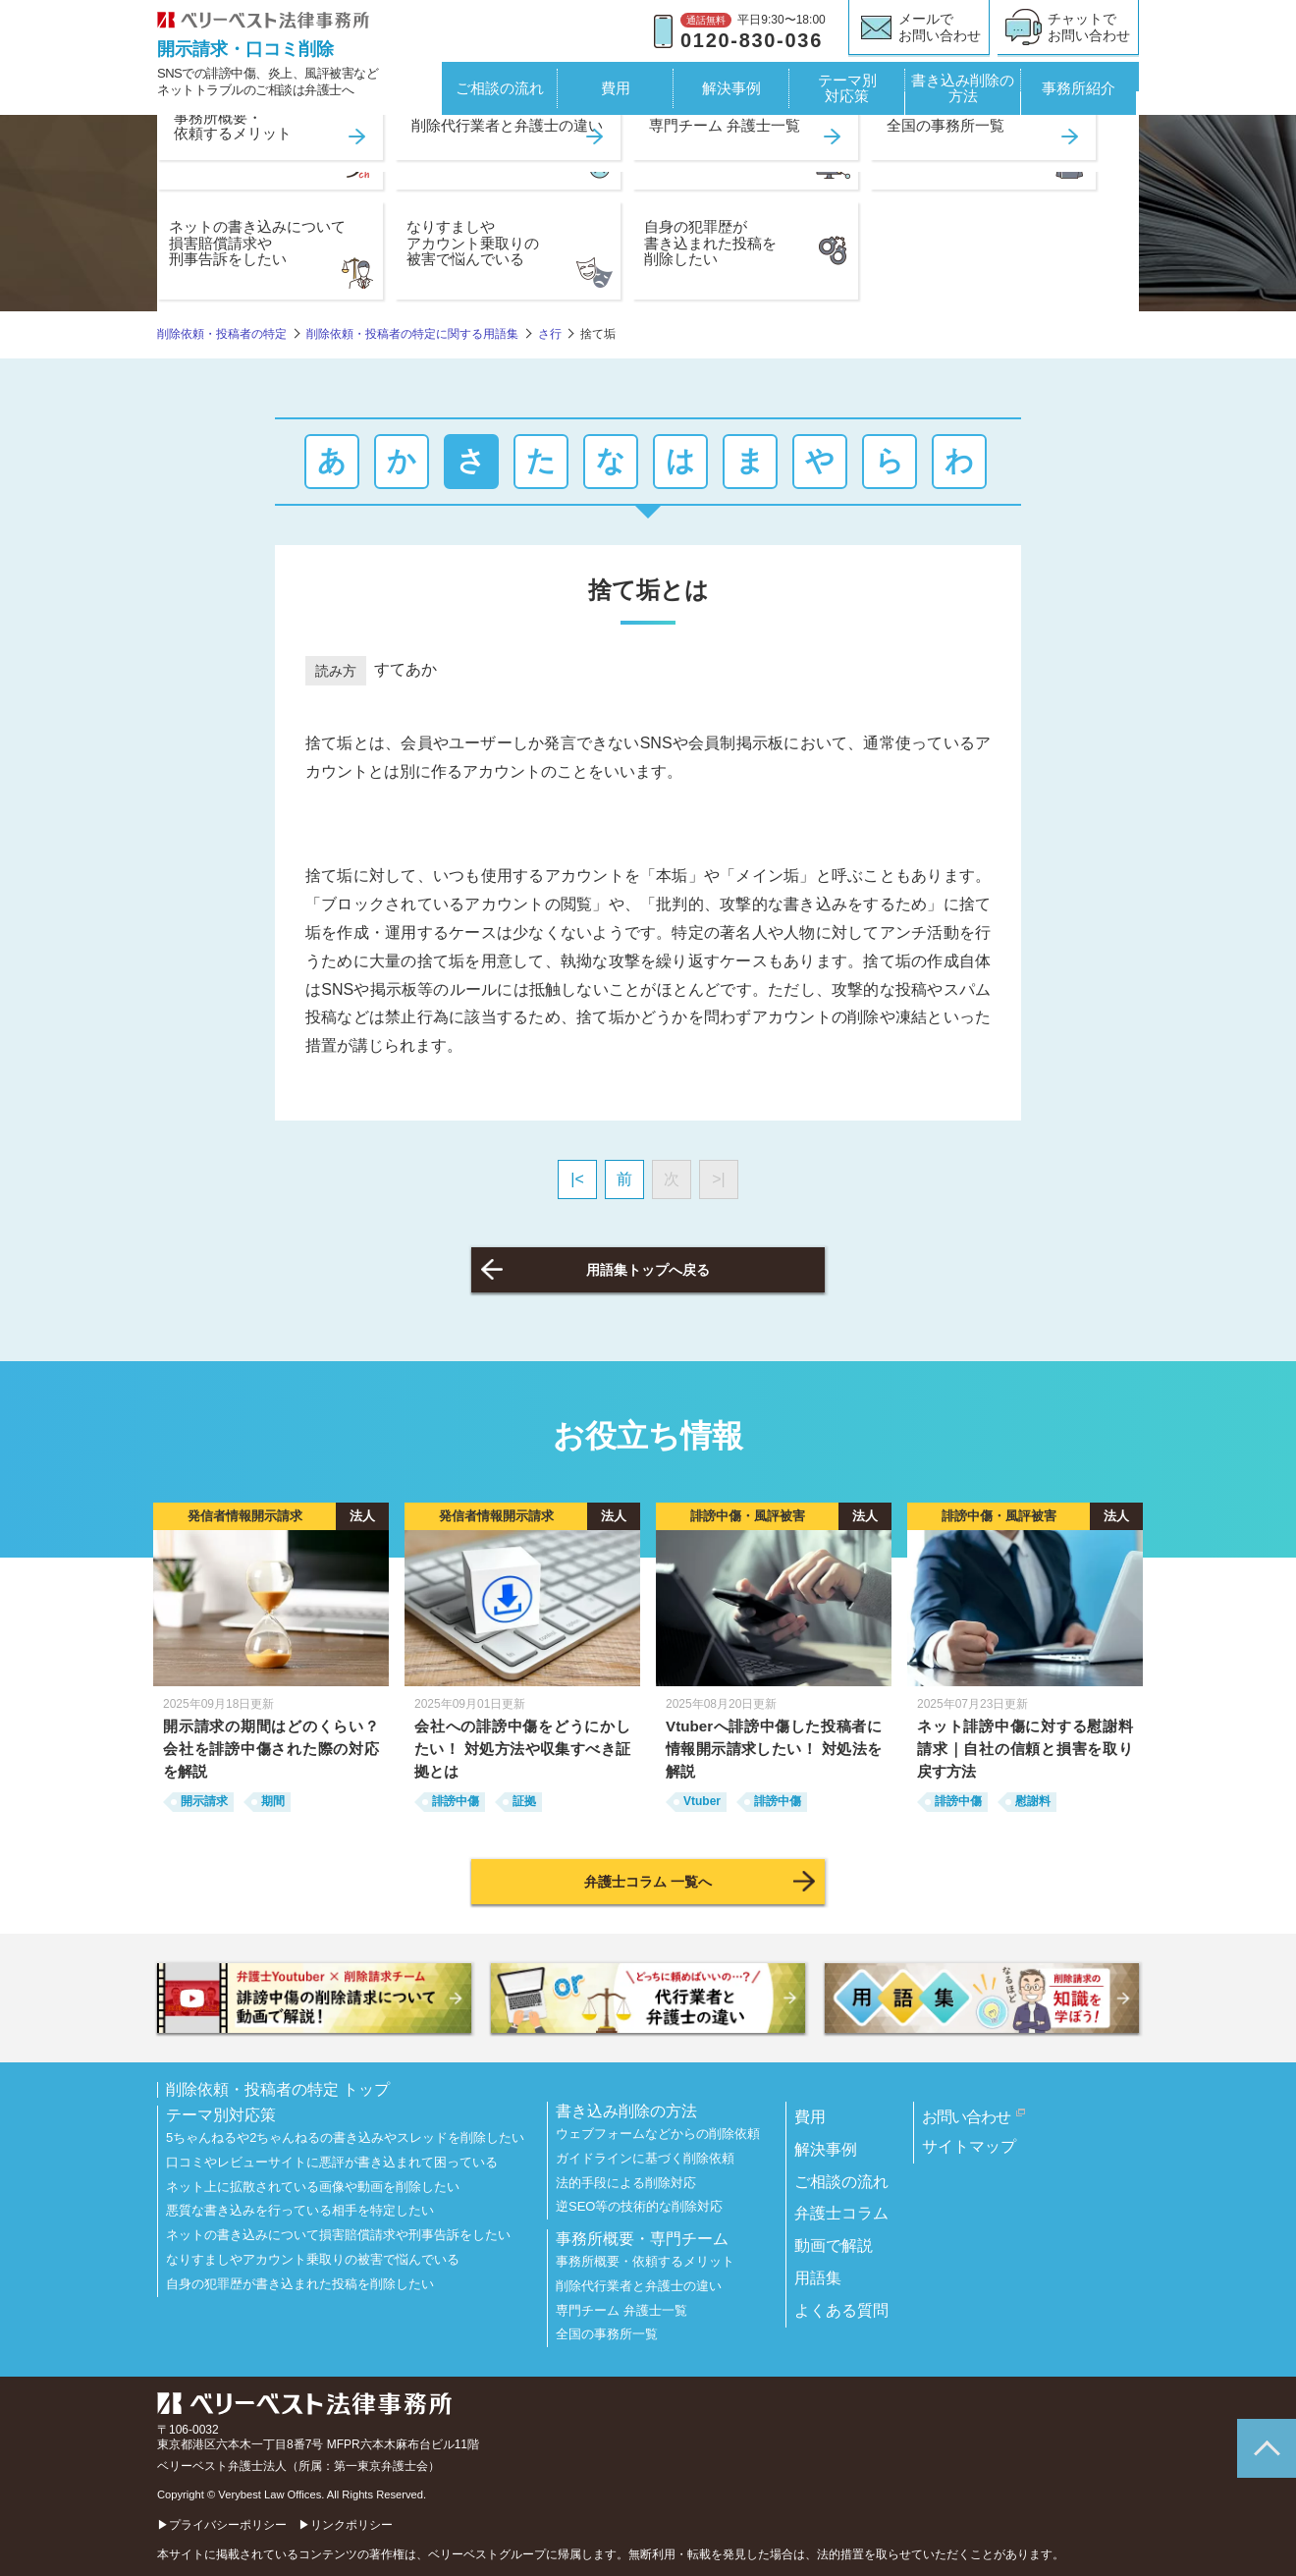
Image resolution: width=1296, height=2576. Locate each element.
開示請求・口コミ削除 (245, 49)
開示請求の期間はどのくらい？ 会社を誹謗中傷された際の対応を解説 (271, 1749)
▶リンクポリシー (345, 2525)
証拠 (524, 1801)
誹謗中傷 (455, 1801)
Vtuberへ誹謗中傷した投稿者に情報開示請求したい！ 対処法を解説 (774, 1749)
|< (577, 1179)
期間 (273, 1801)
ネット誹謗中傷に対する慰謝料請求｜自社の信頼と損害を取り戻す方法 (1025, 1749)
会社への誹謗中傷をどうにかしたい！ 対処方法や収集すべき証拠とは (522, 1749)
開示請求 (204, 1801)
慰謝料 (1033, 1801)
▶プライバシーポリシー (222, 2525)
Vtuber (702, 1801)
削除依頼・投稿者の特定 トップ (278, 2090)
